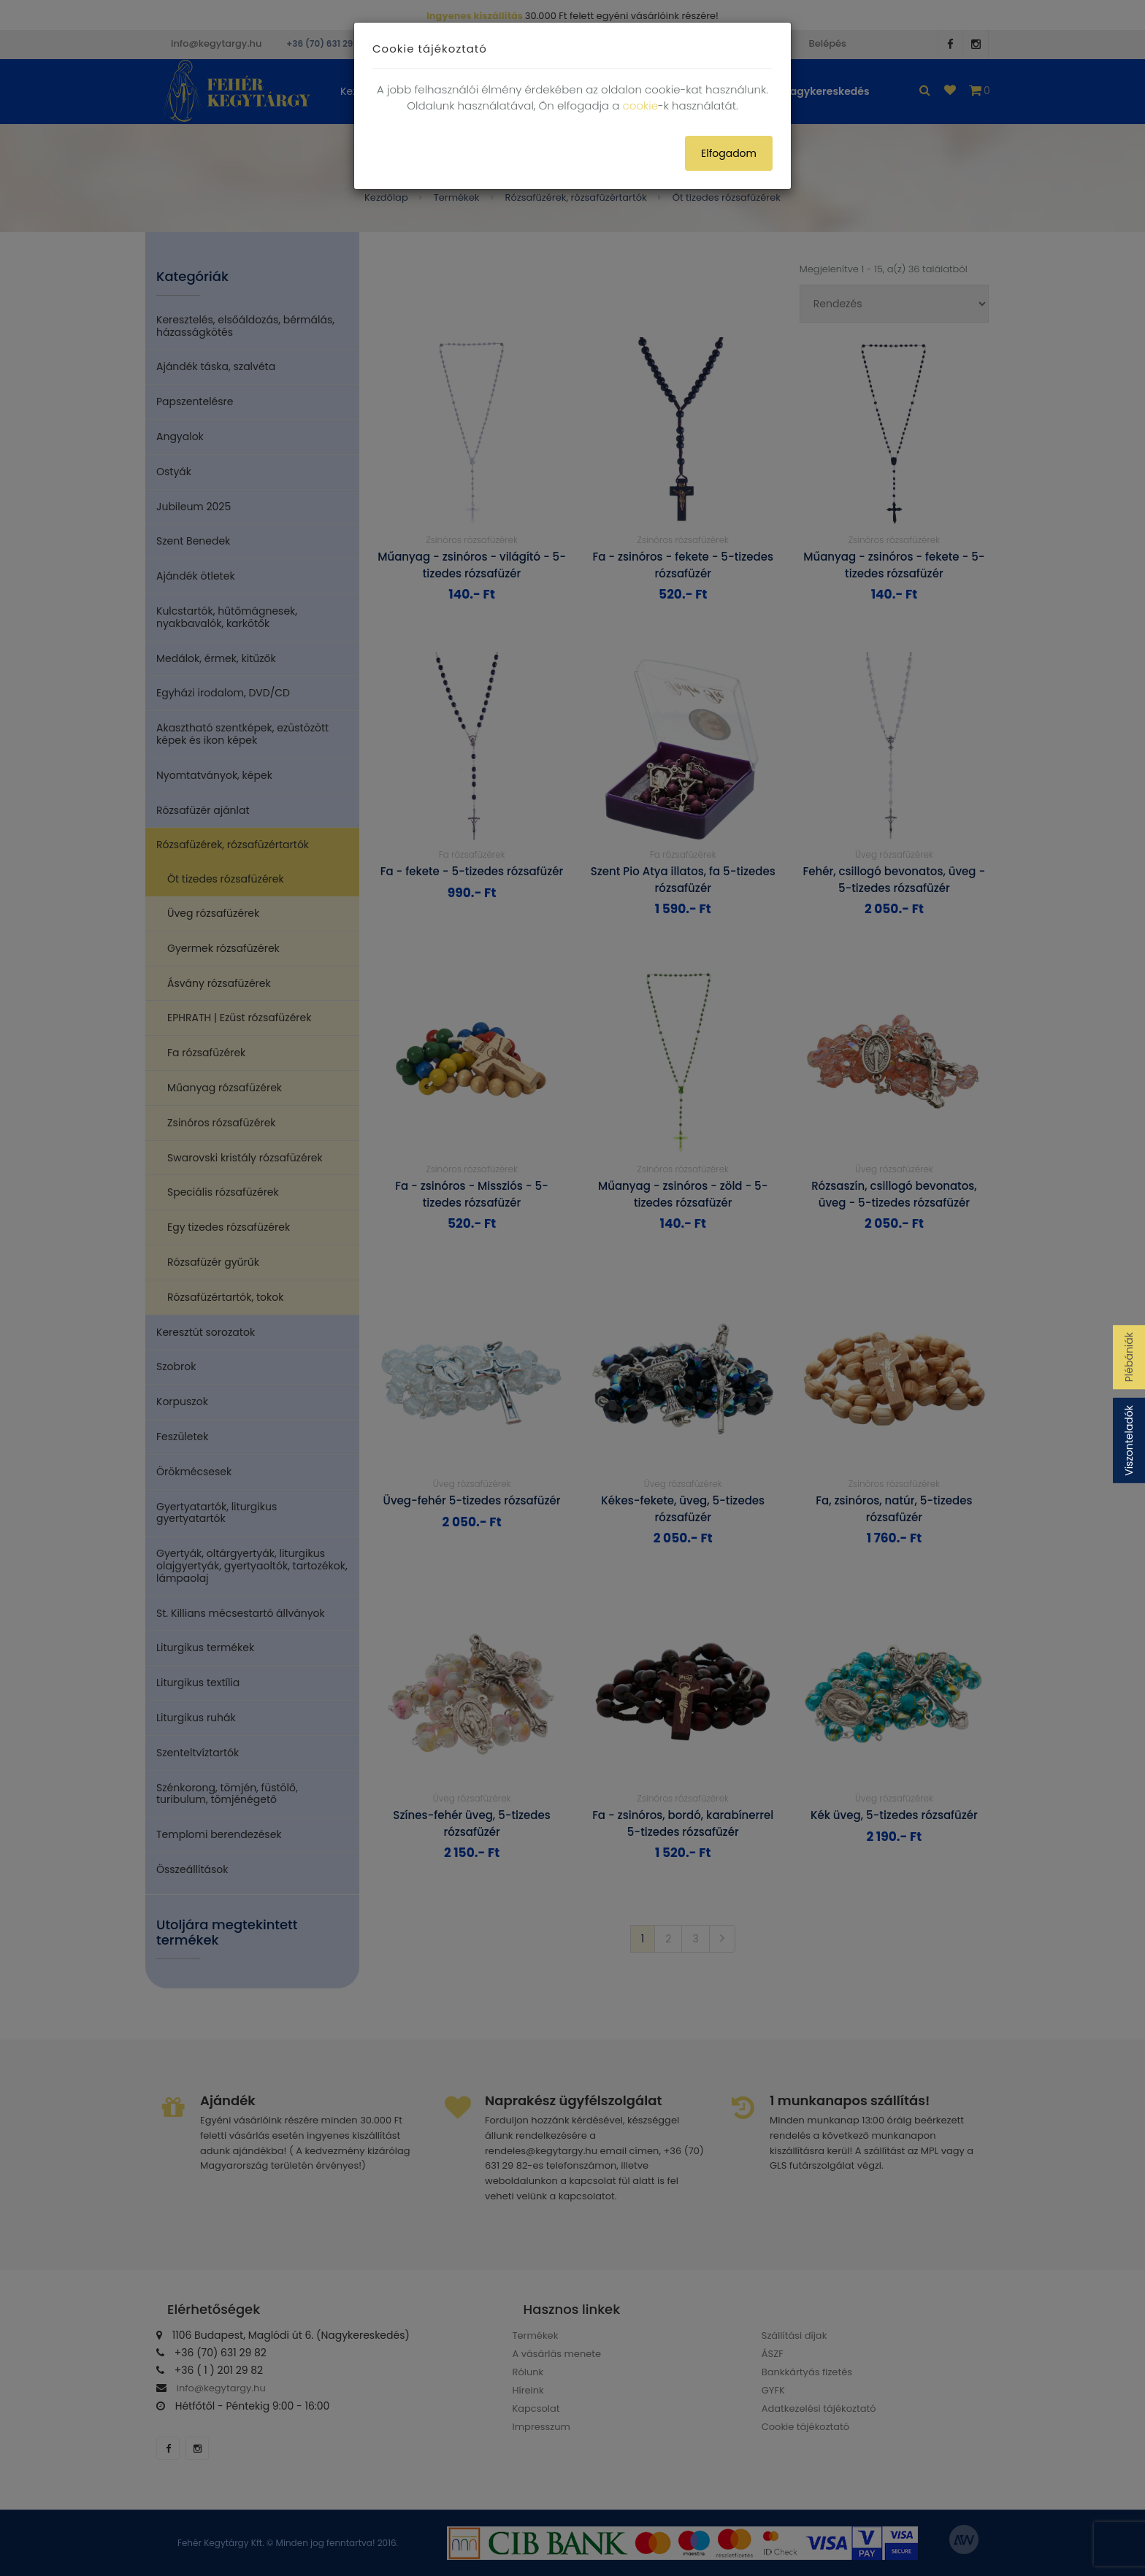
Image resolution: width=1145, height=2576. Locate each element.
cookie (640, 105)
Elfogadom (729, 153)
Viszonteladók (1129, 1440)
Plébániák (1129, 1357)
